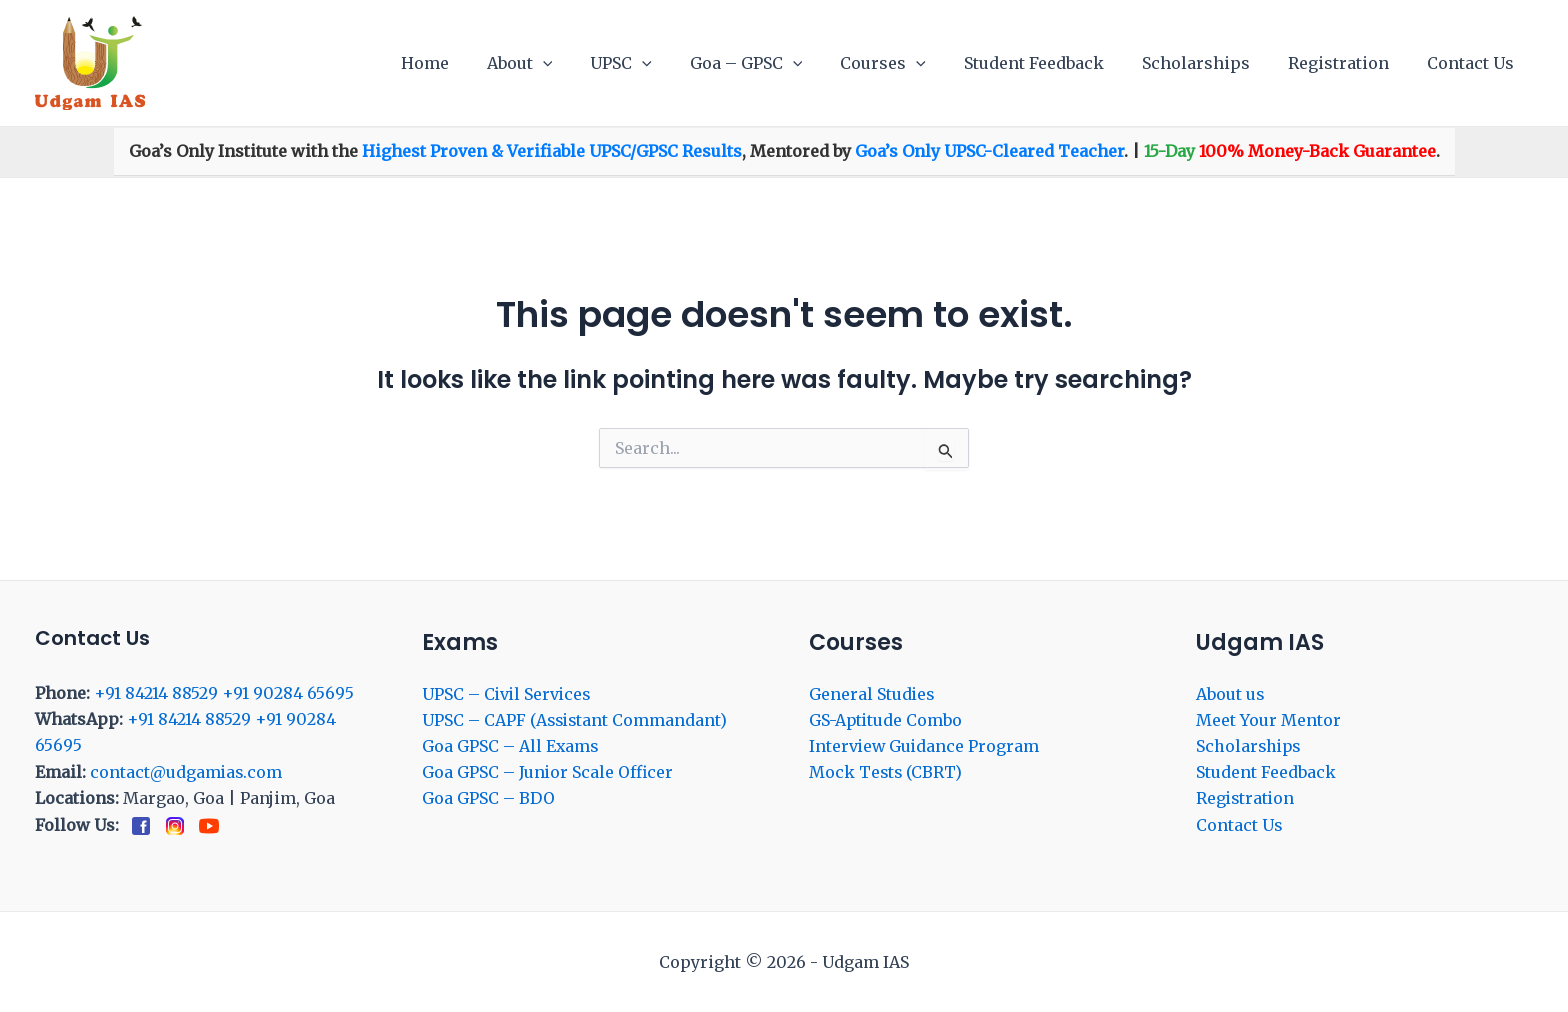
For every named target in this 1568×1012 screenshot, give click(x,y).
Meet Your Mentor (1268, 720)
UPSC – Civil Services (508, 694)
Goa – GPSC (779, 63)
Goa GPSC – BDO (488, 799)
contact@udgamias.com (187, 772)
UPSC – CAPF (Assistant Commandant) (576, 720)
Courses (910, 63)
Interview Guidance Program (925, 746)
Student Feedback (1055, 63)
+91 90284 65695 (288, 693)
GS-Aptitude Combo (886, 720)
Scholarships (1211, 63)
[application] (588, 63)
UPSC (660, 63)
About (565, 63)
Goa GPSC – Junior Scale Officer (548, 773)
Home (476, 63)
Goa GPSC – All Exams (511, 746)
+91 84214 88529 (156, 693)
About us (1230, 694)
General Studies (872, 694)
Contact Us (1473, 63)
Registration (1347, 63)
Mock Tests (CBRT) (886, 773)
